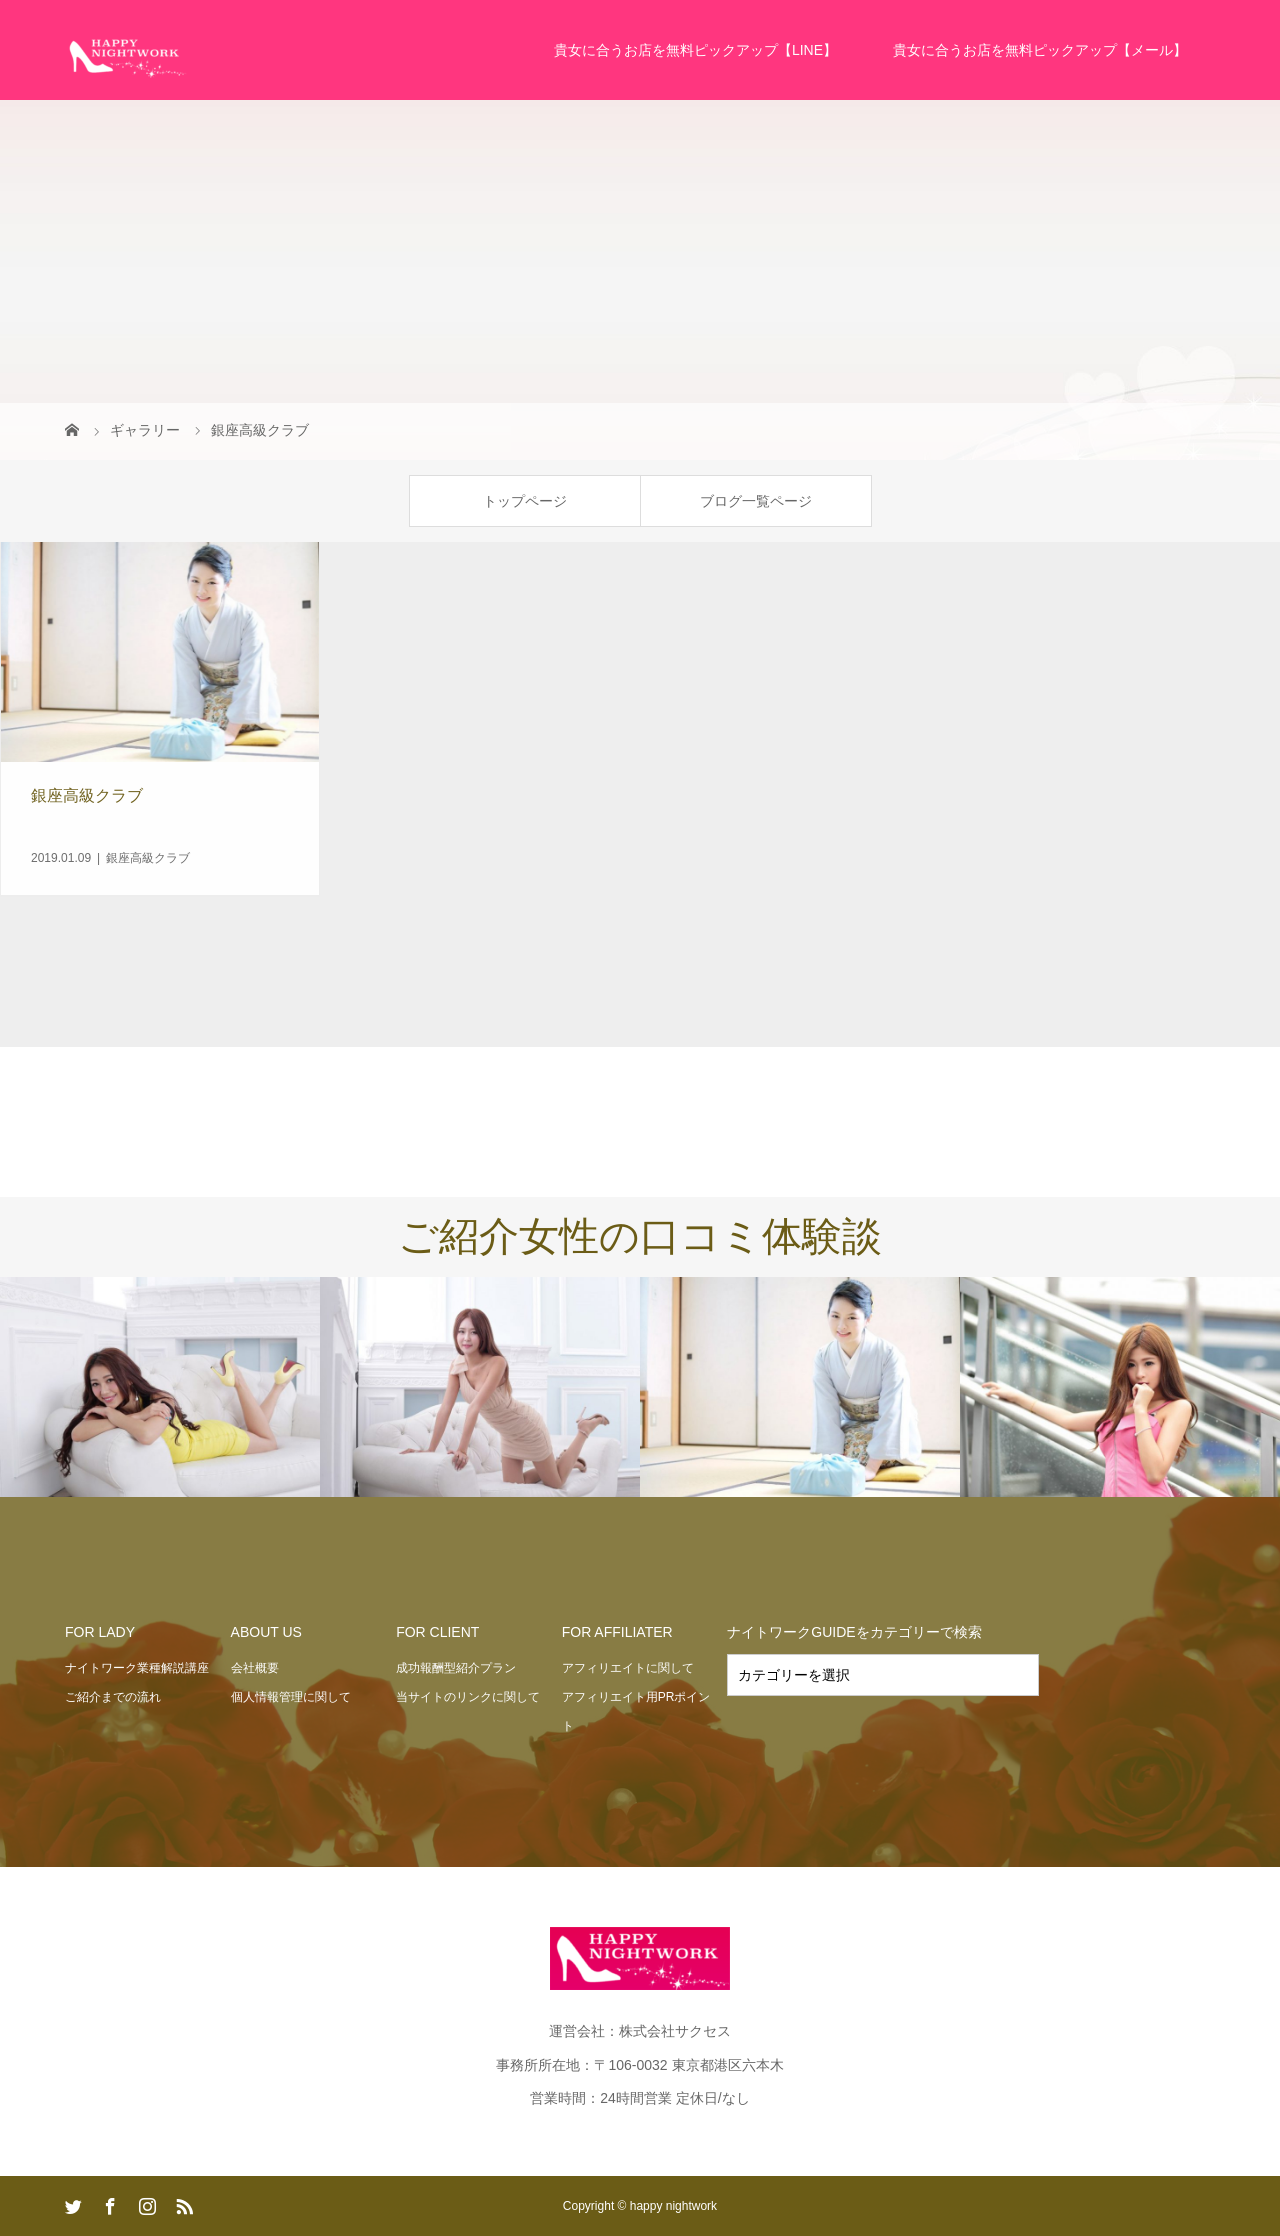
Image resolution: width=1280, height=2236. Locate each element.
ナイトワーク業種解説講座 (137, 1668)
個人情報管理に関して (291, 1697)
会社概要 (255, 1668)
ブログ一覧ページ (756, 501)
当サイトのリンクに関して (468, 1697)
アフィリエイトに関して (628, 1668)
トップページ (525, 501)
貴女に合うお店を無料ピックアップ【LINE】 (695, 50)
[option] (160, 1388)
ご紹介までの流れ (113, 1697)
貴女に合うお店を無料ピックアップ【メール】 (1040, 50)
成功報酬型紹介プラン (456, 1668)
